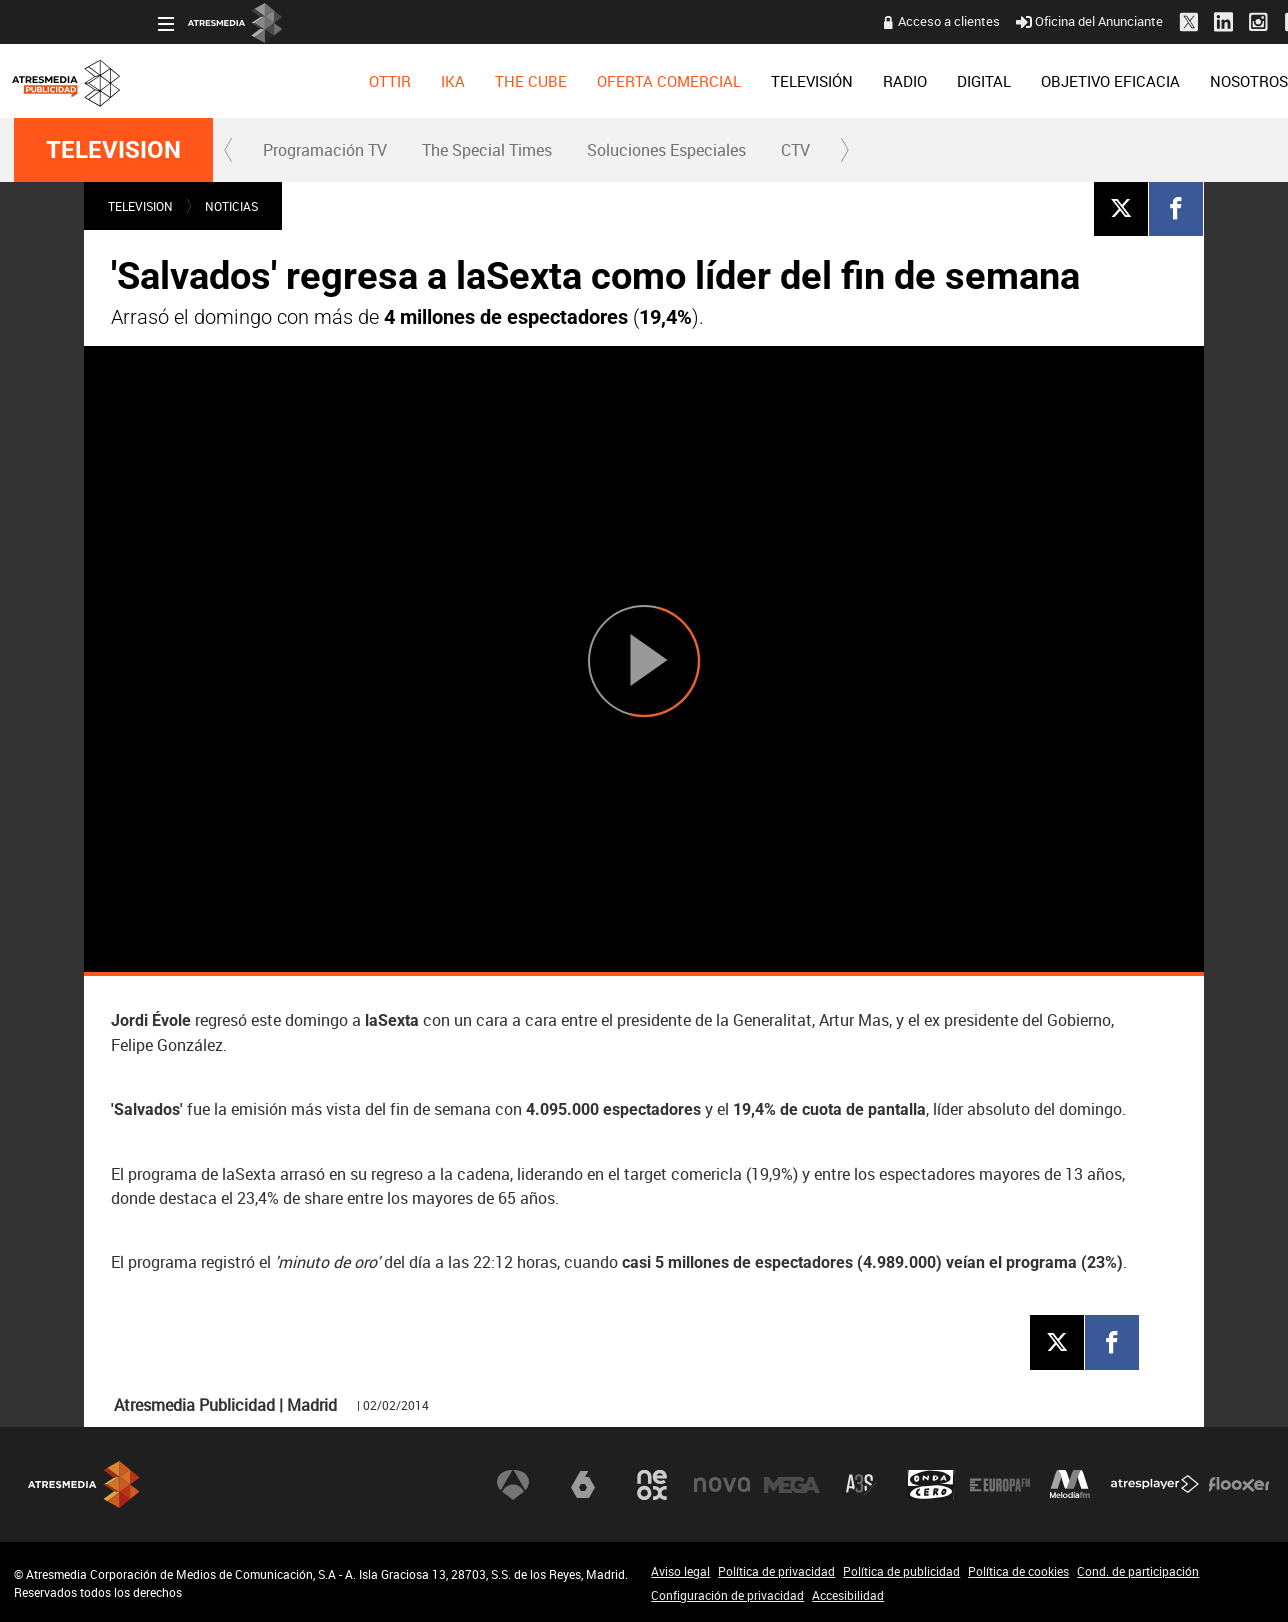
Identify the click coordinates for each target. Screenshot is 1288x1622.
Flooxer (1239, 1484)
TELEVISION (113, 150)
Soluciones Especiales (666, 150)
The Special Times (487, 150)
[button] (229, 150)
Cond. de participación (1138, 1571)
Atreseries (861, 1484)
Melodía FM (1070, 1484)
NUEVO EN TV (1221, 81)
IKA (309, 81)
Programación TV (325, 150)
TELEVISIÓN (668, 81)
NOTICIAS (231, 206)
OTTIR (246, 81)
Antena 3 (513, 1484)
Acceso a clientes (805, 21)
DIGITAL (840, 81)
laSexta (583, 1484)
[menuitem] (246, 81)
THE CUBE (387, 81)
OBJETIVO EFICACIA (966, 81)
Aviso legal (680, 1571)
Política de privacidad (776, 1571)
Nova (722, 1484)
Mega (792, 1484)
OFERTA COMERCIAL (525, 81)
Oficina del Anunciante (945, 21)
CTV (795, 150)
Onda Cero (931, 1484)
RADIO (761, 81)
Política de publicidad (901, 1571)
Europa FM (1000, 1484)
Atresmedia (84, 1484)
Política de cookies (1018, 1571)
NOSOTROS (1105, 81)
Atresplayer (1155, 1484)
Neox (652, 1484)
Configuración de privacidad (727, 1595)
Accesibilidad (848, 1595)
